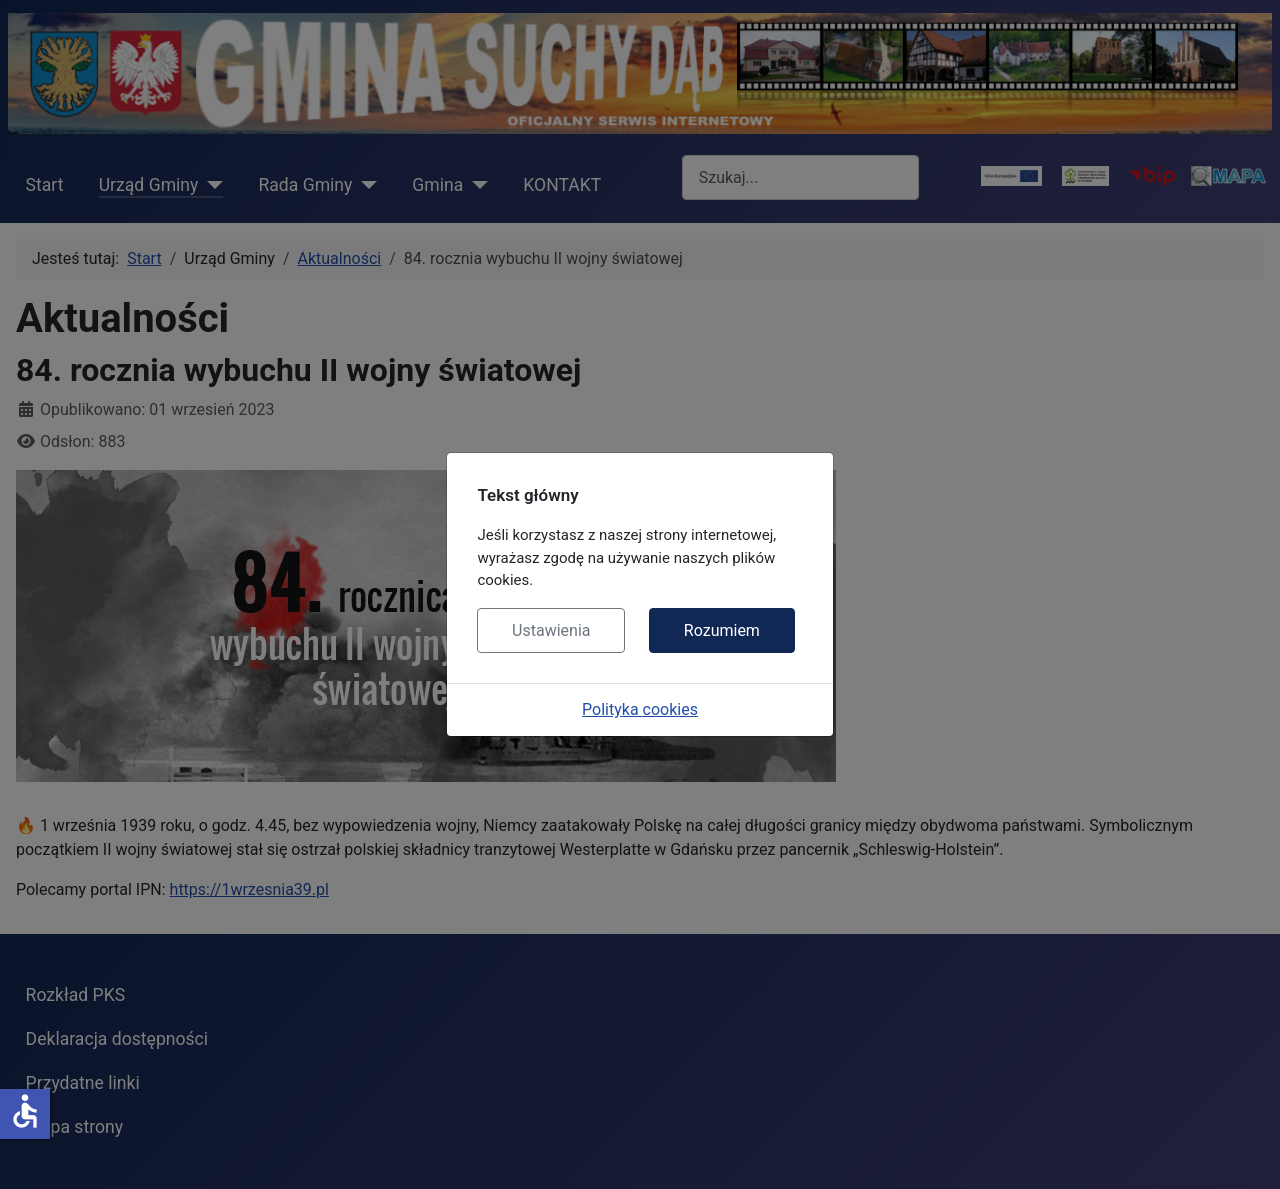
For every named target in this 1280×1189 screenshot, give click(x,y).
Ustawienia (551, 630)
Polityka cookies (640, 709)
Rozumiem (722, 630)
